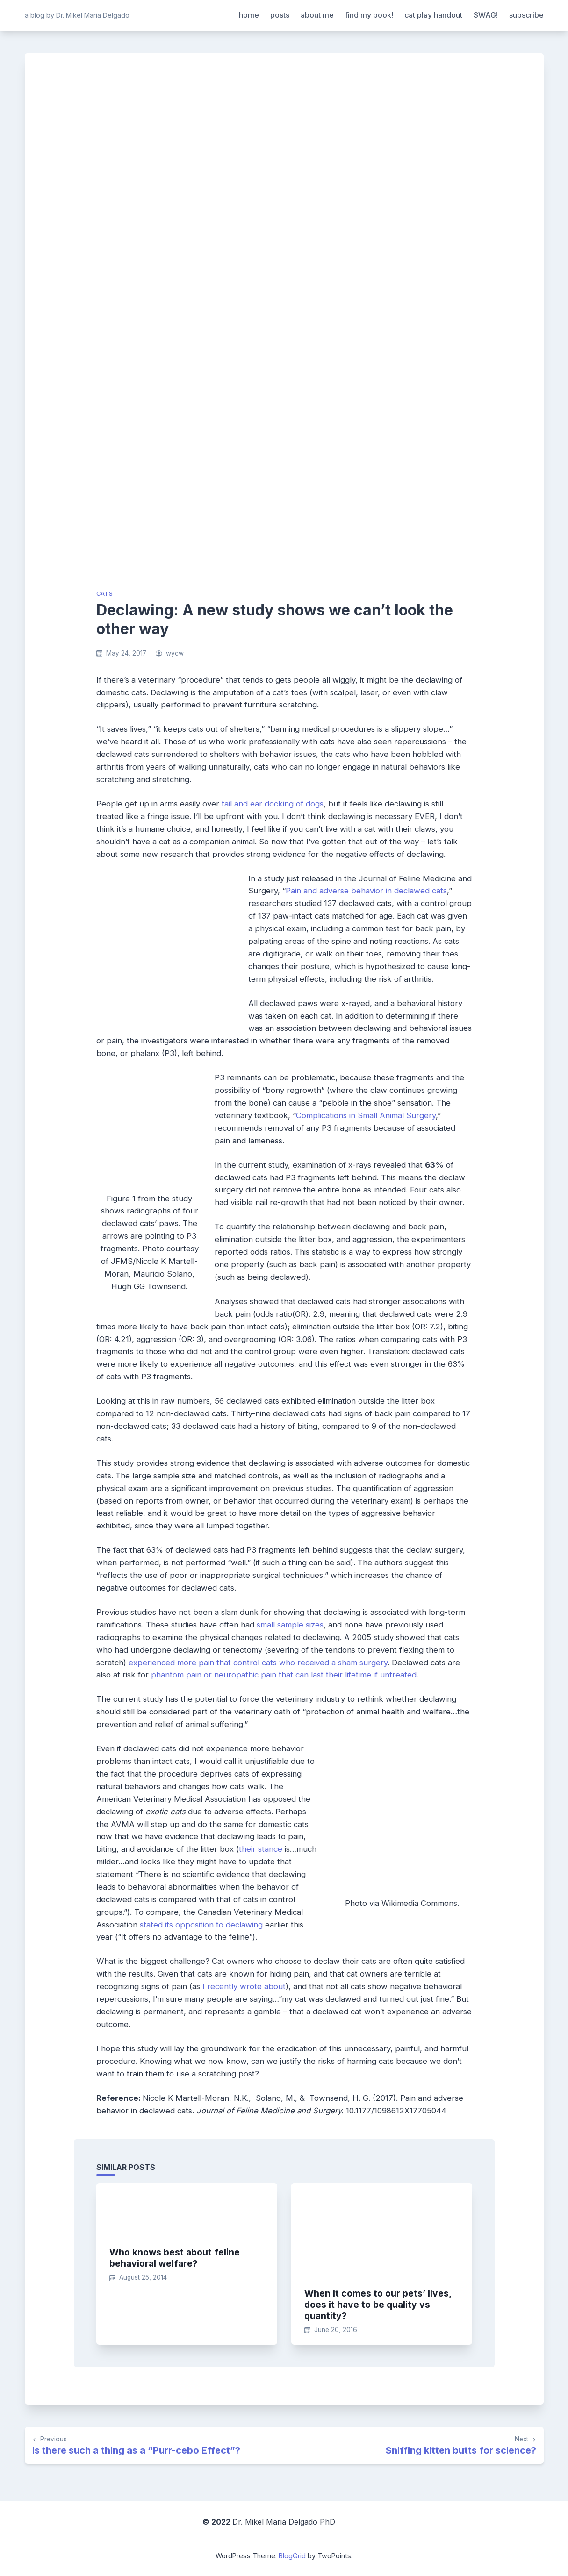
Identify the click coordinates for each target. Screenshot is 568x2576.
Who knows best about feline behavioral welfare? (174, 2258)
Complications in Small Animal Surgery (366, 1115)
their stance (260, 1849)
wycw (175, 653)
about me (317, 15)
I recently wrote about (244, 1986)
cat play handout (433, 15)
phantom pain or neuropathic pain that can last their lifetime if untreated (284, 1674)
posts (279, 15)
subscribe (526, 15)
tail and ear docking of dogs (273, 803)
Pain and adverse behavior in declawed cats (366, 890)
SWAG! (486, 15)
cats (104, 593)
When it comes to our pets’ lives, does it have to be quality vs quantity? (377, 2304)
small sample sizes (290, 1624)
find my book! (369, 15)
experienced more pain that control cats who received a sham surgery (258, 1662)
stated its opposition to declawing (201, 1924)
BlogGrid (292, 2556)
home (249, 15)
